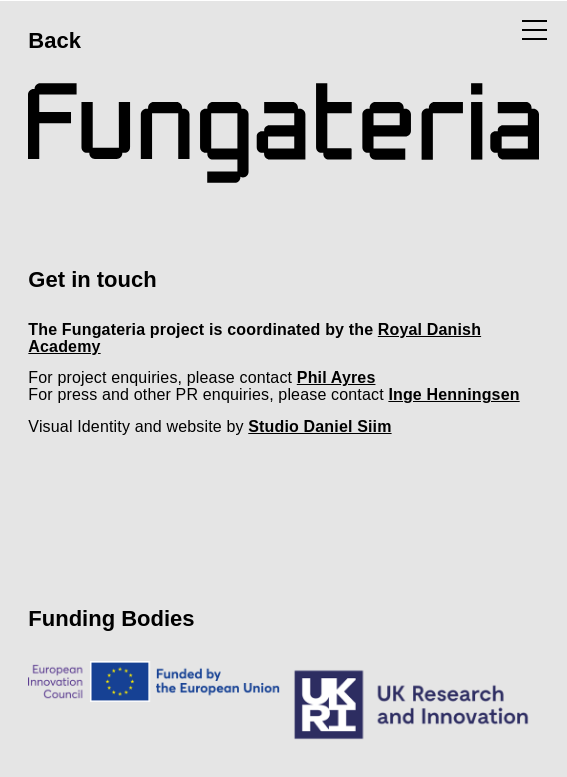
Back (54, 40)
